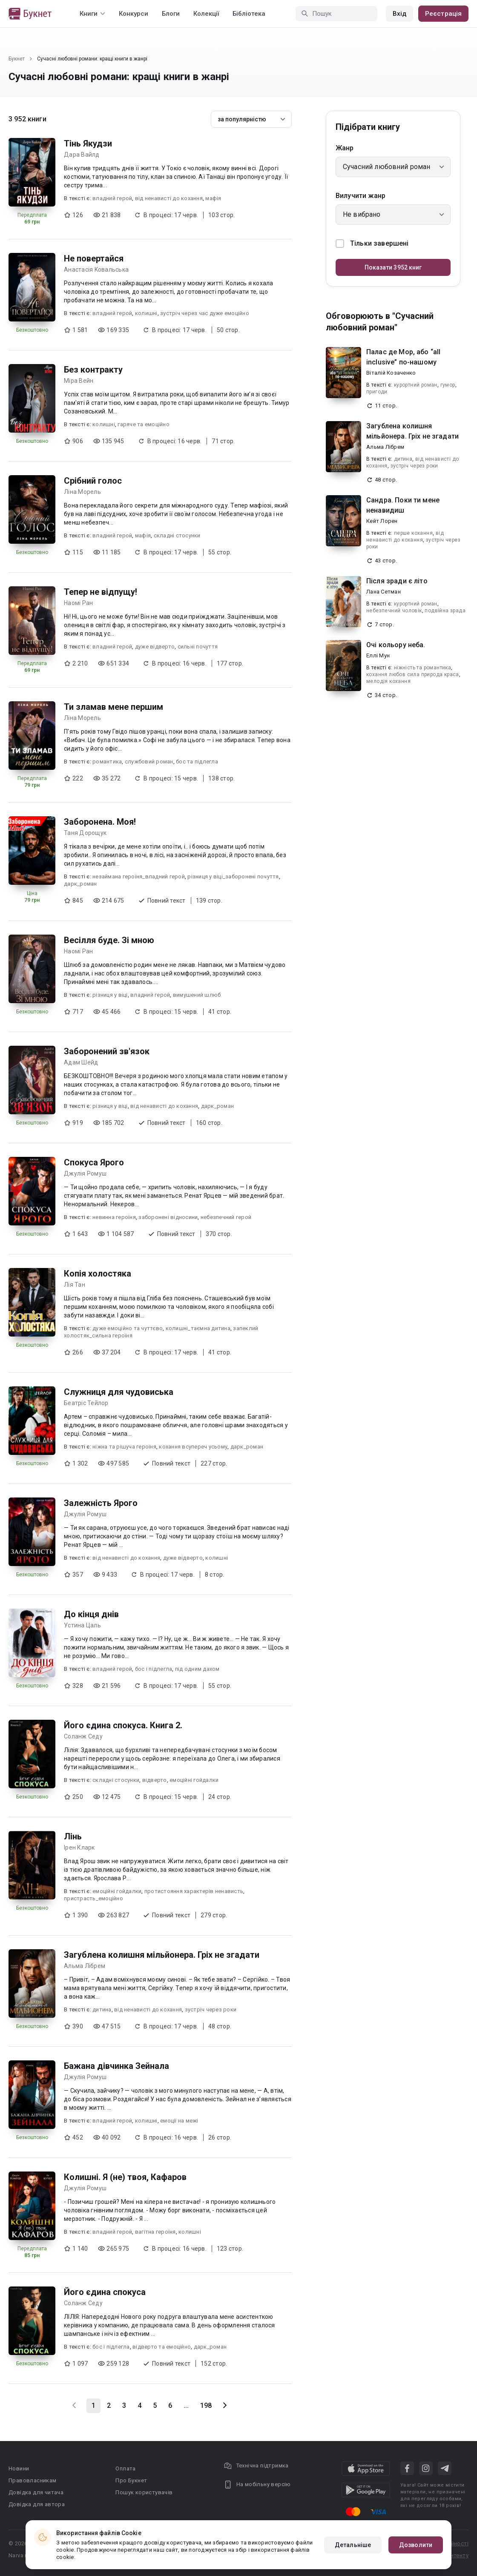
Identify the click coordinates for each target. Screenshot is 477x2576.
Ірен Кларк (79, 1847)
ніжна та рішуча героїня (124, 1446)
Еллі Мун (378, 655)
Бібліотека (249, 13)
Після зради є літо (397, 581)
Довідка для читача (36, 2492)
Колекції (206, 13)
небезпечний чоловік (394, 611)
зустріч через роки (211, 2009)
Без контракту (93, 369)
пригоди (377, 392)
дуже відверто (155, 646)
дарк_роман (80, 884)
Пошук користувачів (143, 2492)
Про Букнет (131, 2480)
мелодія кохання (388, 681)
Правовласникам (33, 2480)
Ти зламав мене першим (113, 707)
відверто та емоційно (161, 2347)
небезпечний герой (226, 1217)
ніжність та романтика (422, 668)
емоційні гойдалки (194, 1780)
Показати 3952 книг (393, 267)
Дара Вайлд (82, 154)
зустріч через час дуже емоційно (204, 313)
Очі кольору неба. (395, 645)
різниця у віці (110, 995)
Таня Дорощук (85, 832)
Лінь (73, 1836)
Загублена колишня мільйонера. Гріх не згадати (161, 1955)
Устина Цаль (82, 1625)
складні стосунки (177, 535)
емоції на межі (179, 2120)
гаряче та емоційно (144, 424)
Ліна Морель (82, 491)
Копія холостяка (97, 1273)
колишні (146, 313)
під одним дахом (197, 1669)
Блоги (171, 13)
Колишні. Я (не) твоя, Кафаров (125, 2177)
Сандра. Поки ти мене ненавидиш (403, 505)
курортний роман (415, 385)
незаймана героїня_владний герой (138, 876)
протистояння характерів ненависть (193, 1891)
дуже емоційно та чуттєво (127, 1328)
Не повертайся (94, 258)
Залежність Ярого (101, 1503)
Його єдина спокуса (105, 2292)
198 (206, 2405)
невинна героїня (114, 1217)
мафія (213, 198)
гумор (447, 385)
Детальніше (353, 2545)
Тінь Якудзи (88, 143)
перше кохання (413, 533)
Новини (19, 2468)
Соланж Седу (83, 1736)
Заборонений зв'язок (106, 1051)
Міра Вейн (78, 380)
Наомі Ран (78, 603)
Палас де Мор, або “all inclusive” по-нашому (403, 357)
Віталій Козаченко (391, 373)
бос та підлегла (197, 761)
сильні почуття (198, 646)
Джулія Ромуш (85, 1173)
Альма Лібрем (84, 1965)
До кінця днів (91, 1614)
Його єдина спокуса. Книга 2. (123, 1725)
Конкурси (133, 13)
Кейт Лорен (382, 521)
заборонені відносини (168, 1217)
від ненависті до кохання (169, 198)
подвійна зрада (445, 611)
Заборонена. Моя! (100, 822)
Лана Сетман (383, 591)
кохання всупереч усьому (193, 1446)
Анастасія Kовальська (96, 269)
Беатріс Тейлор (86, 1403)
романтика (107, 761)
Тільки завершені (372, 243)
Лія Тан (74, 1284)
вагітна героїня (155, 2232)
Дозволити (415, 2545)
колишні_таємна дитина (198, 1328)
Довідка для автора (37, 2504)
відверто (154, 1780)
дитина (102, 2009)
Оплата (125, 2468)
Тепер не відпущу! (100, 592)
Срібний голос (93, 481)
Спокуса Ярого (94, 1162)
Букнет (17, 59)
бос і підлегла (153, 1669)
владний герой (112, 198)
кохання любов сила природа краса (412, 674)
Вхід (399, 13)
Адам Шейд (81, 1062)
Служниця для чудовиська (118, 1392)
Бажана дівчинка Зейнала (116, 2066)
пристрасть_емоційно (93, 1898)
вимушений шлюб (197, 995)
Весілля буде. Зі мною (109, 940)
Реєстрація (443, 13)
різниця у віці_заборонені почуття (233, 876)
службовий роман (149, 761)
